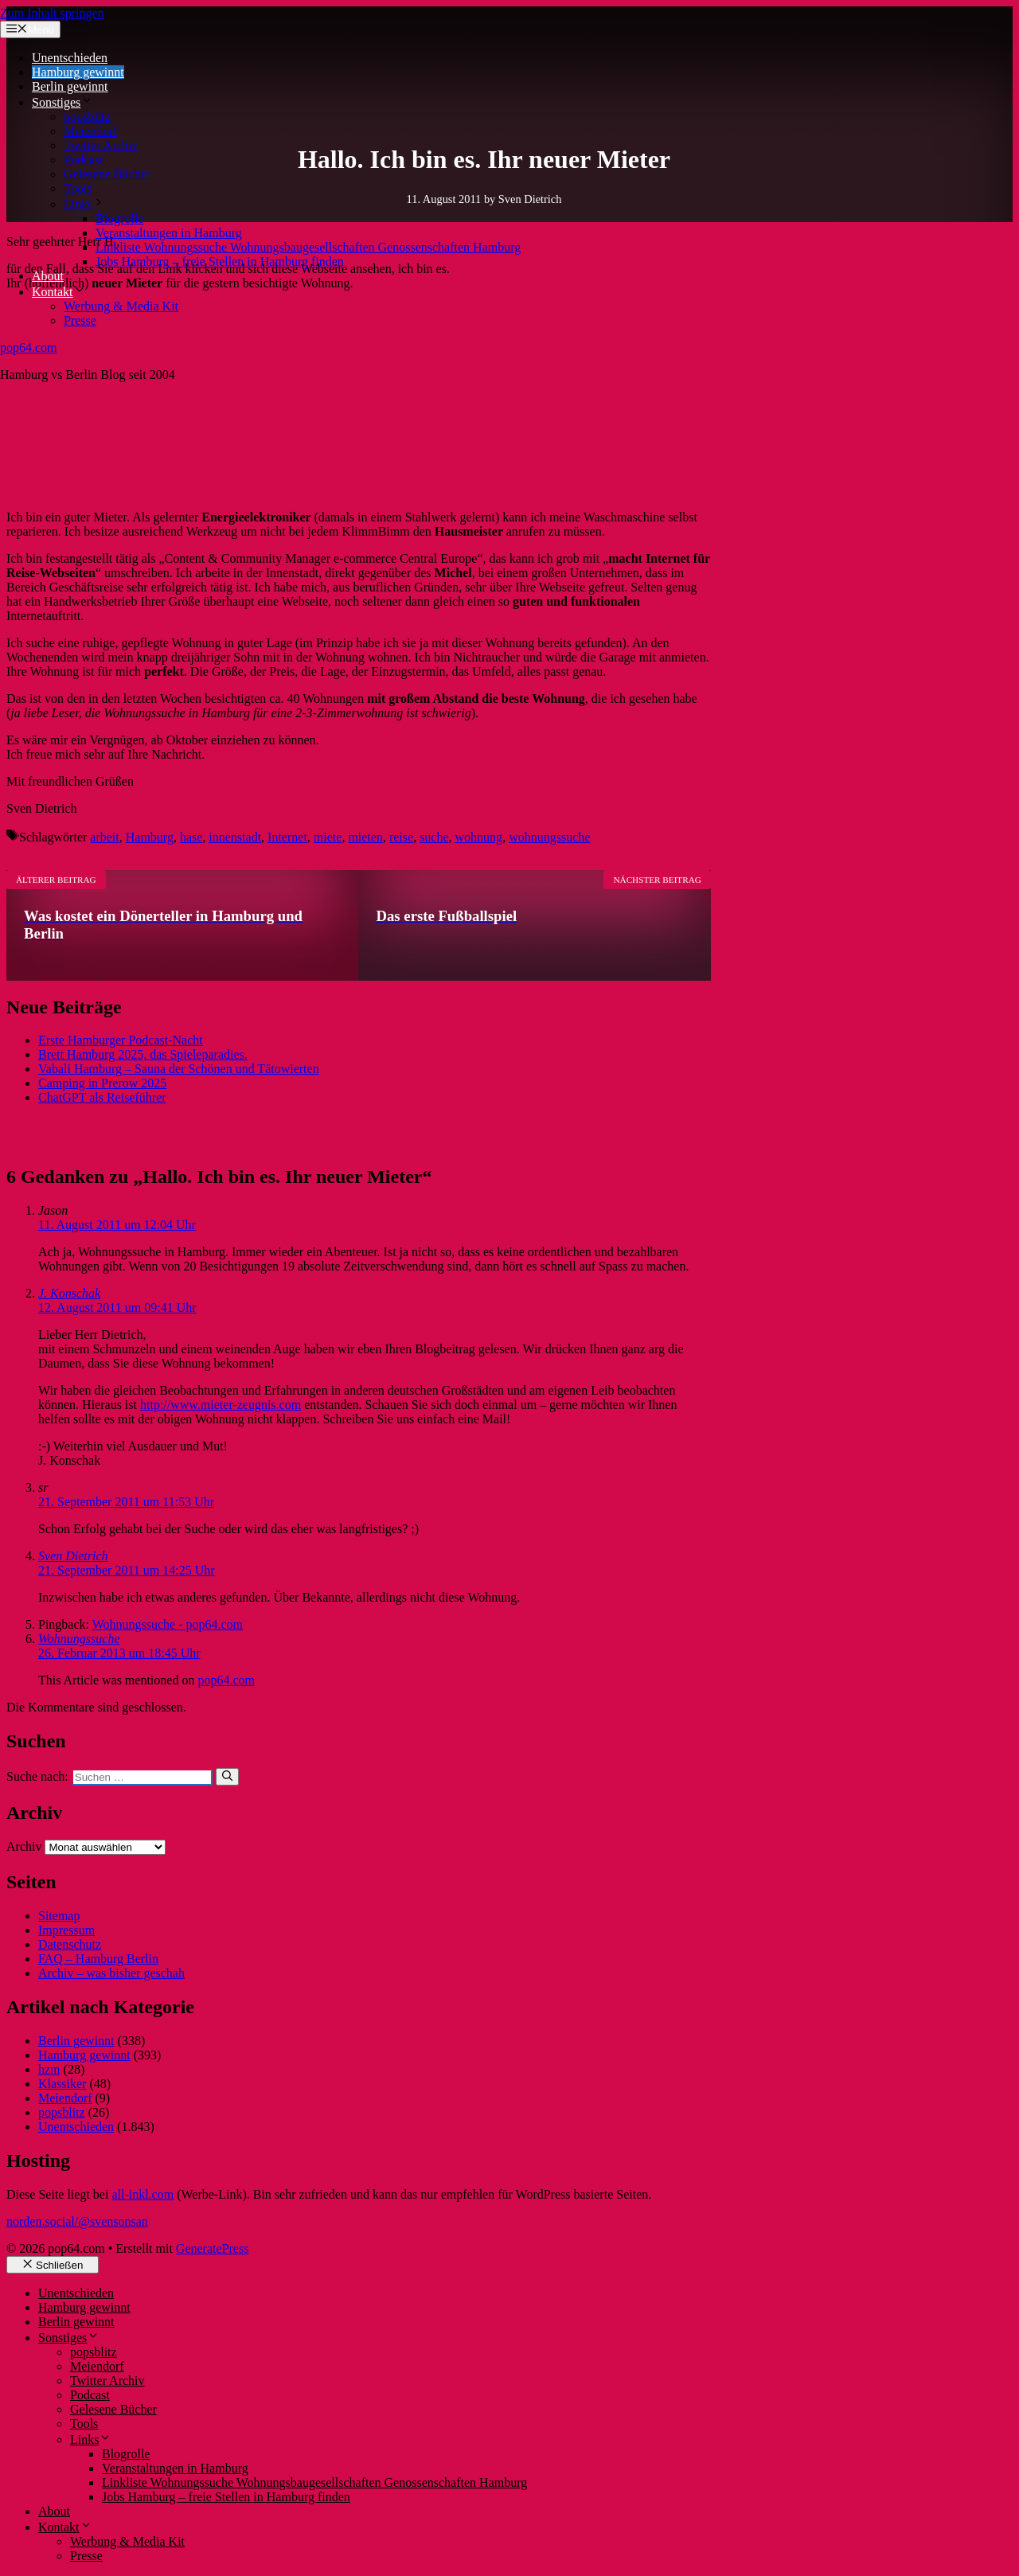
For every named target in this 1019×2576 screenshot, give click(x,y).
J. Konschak (69, 1293)
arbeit (104, 837)
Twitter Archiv (101, 145)
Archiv (23, 1846)
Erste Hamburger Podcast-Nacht (120, 1040)
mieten (365, 837)
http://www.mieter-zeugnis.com (220, 1404)
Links (84, 204)
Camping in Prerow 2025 (102, 1083)
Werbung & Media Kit (121, 306)
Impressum (66, 1930)
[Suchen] (227, 1777)
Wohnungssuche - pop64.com (167, 1624)
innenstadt (235, 837)
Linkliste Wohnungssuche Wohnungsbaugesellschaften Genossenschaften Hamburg (308, 247)
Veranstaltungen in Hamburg (169, 233)
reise (401, 837)
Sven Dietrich (73, 1556)
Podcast (83, 159)
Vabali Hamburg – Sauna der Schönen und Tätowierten (178, 1068)
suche (434, 837)
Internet (287, 837)
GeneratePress (212, 2248)
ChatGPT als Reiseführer (102, 1097)
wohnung (479, 837)
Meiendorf (91, 131)
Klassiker (62, 2083)
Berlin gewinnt (70, 86)
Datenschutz (69, 1944)
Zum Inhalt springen (52, 13)
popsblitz (87, 116)
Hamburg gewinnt (78, 72)
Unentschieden (69, 57)
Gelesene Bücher (107, 174)
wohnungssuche (549, 837)
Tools (78, 188)
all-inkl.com (142, 2194)
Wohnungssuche (79, 1638)
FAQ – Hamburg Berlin (98, 1958)
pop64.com (28, 347)
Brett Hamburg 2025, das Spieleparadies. (143, 1054)
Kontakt (59, 292)
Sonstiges (62, 102)
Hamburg (150, 837)
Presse (80, 320)
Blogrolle (119, 218)
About (48, 276)
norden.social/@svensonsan (77, 2221)
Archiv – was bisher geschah (111, 1973)
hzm (49, 2069)
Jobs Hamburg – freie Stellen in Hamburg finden (220, 261)
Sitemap (59, 1915)
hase (191, 837)
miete (328, 837)
